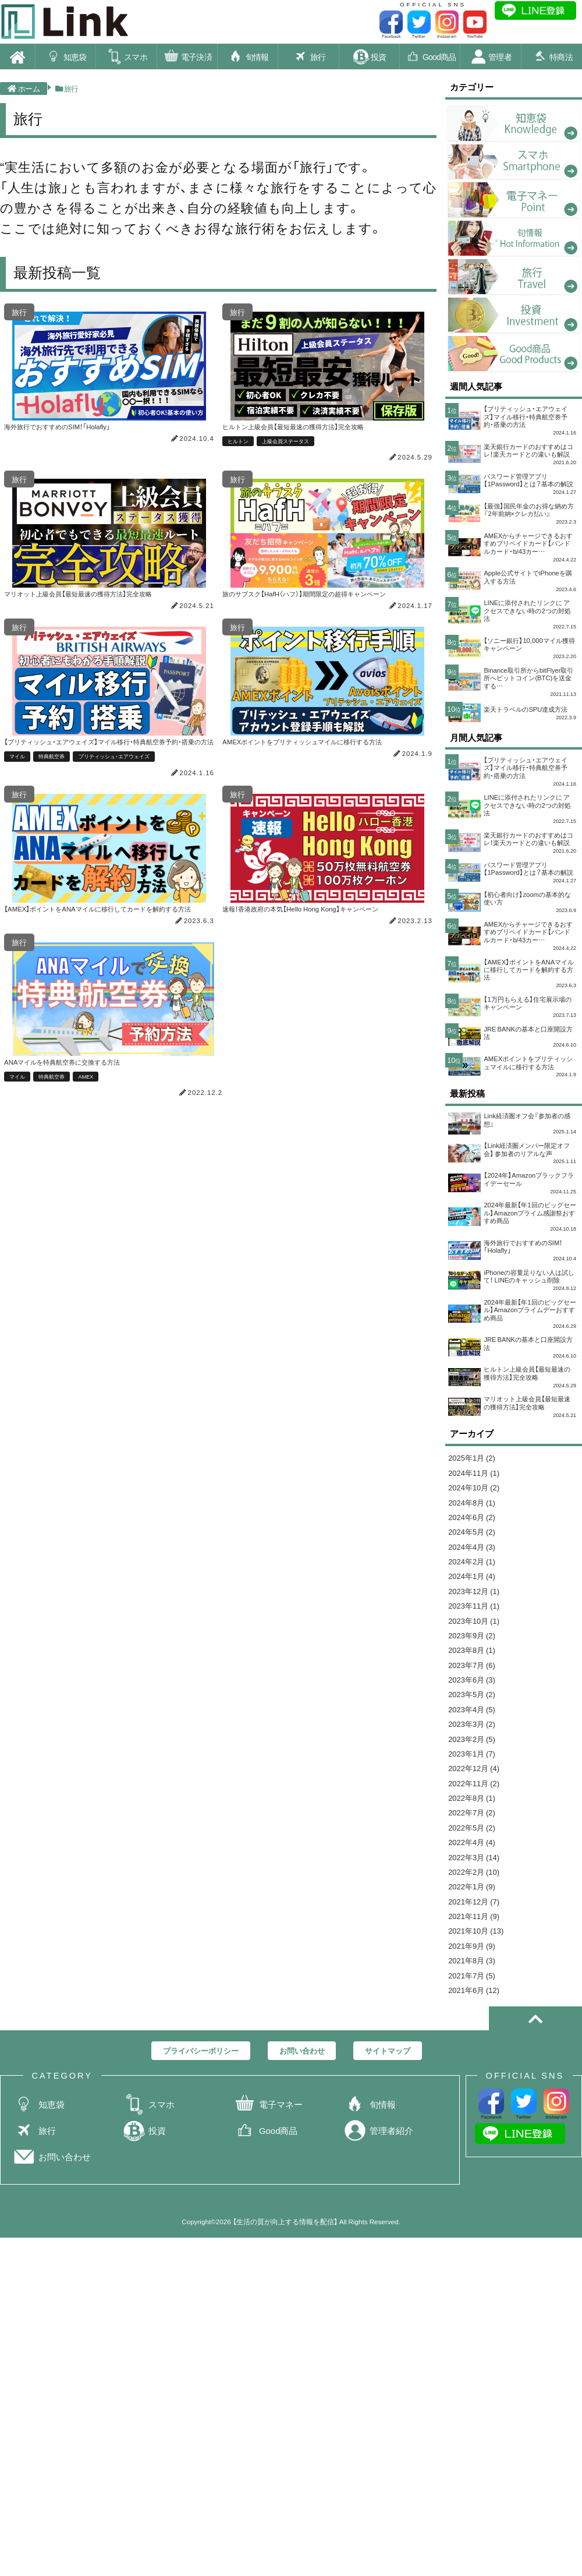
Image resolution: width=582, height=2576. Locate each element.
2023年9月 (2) (475, 1758)
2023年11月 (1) (478, 1725)
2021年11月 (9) (478, 2077)
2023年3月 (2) (475, 1859)
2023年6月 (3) (475, 1809)
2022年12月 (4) (478, 1909)
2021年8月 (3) (475, 2128)
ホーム (24, 90)
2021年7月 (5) (475, 2144)
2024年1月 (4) (475, 1691)
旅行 (308, 58)
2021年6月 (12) (478, 2161)
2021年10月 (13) (480, 2094)
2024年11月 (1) (478, 1574)
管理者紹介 (378, 2305)
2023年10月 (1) (478, 1741)
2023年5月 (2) (475, 1825)
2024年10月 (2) (478, 1591)
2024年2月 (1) (475, 1674)
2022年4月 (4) (475, 1993)
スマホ (126, 58)
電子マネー (268, 2279)
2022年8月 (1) (475, 1943)
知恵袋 (65, 58)
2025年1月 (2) (475, 1557)
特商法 (551, 58)
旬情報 (248, 58)
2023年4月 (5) (475, 1842)
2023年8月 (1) (475, 1775)
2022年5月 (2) (475, 1977)
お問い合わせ (51, 2331)
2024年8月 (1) (475, 1607)
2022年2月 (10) (478, 2027)
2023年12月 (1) (478, 1708)
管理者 (490, 58)
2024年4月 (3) (475, 1658)
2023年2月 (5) (475, 1876)
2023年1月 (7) (475, 1893)
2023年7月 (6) (475, 1792)
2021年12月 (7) (478, 2061)
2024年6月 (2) (475, 1624)
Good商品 (430, 58)
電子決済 (187, 58)
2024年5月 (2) (475, 1641)
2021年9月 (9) (475, 2111)
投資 (369, 58)
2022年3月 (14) (478, 2010)
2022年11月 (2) (478, 1926)
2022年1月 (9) (475, 2044)
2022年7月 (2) (475, 1960)
